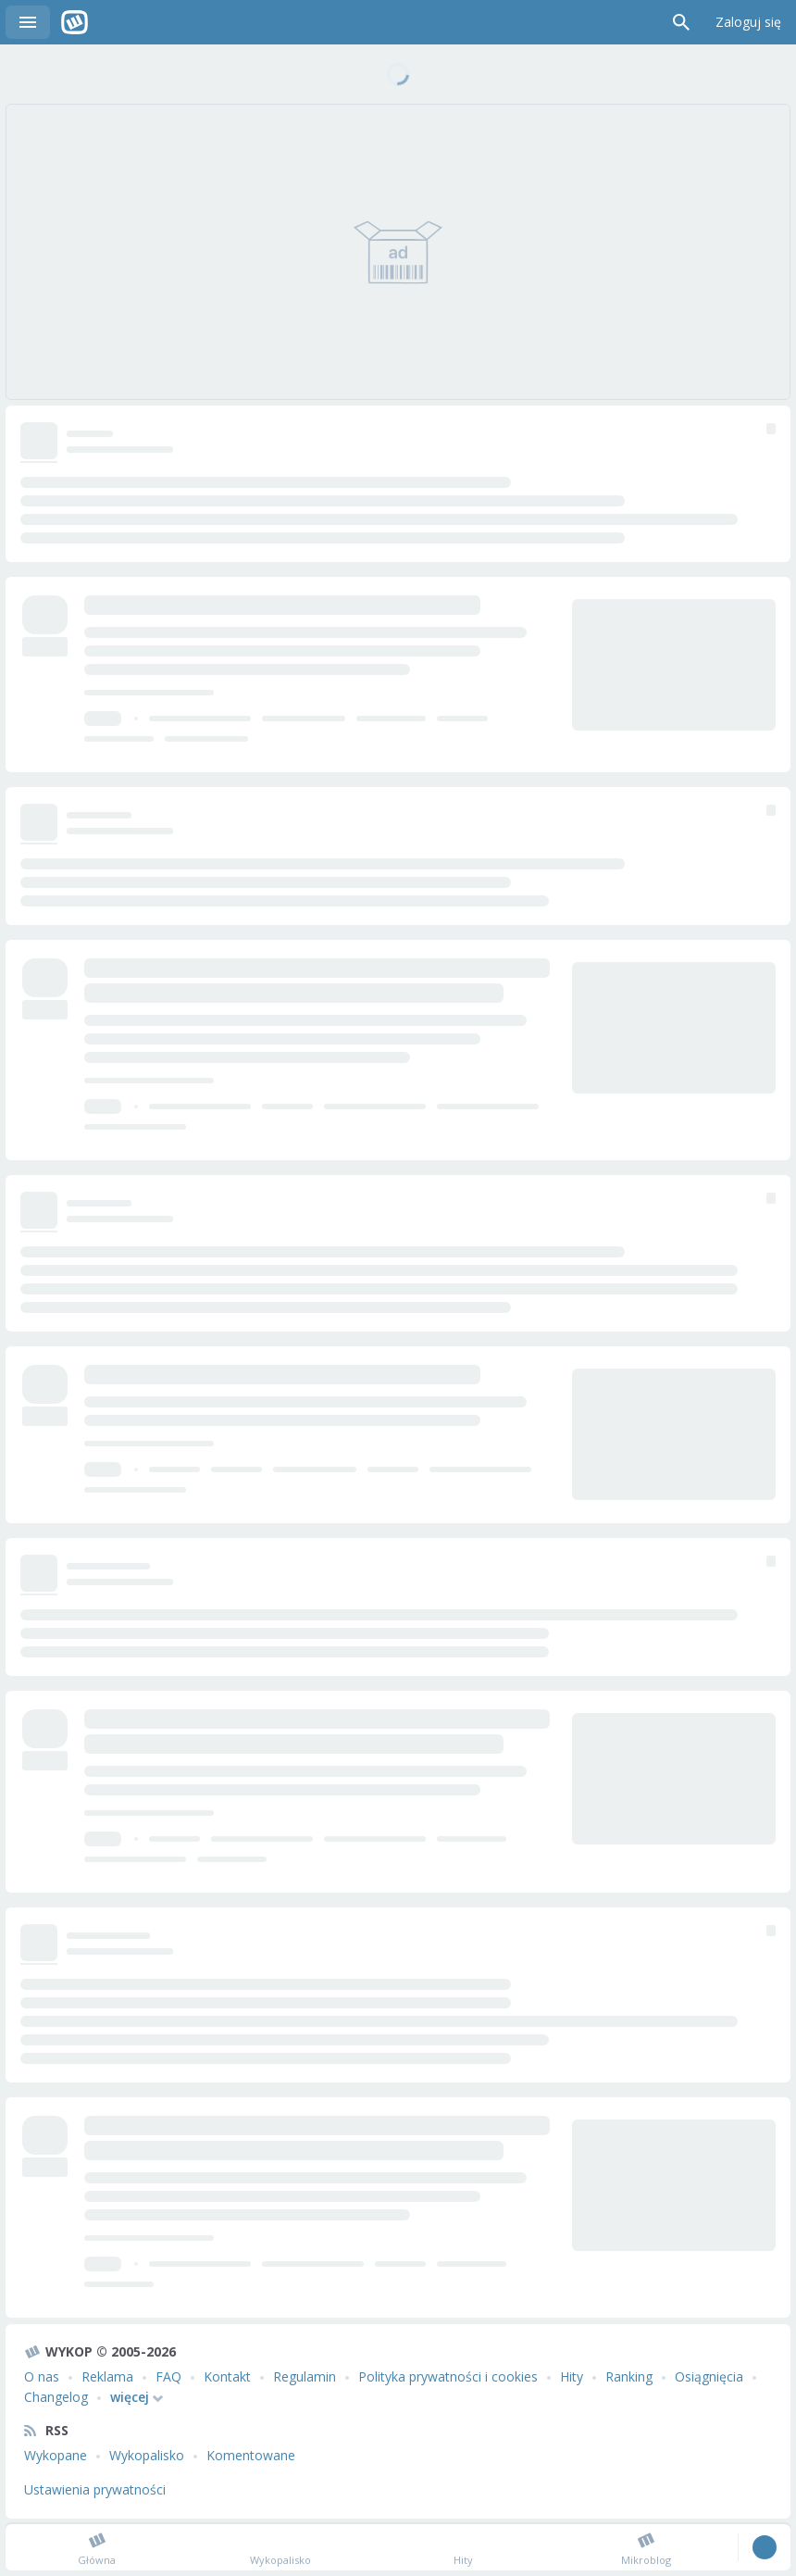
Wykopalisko (146, 2455)
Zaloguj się (748, 22)
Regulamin (304, 2376)
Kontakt (227, 2376)
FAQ (168, 2376)
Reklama (107, 2376)
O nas (41, 2376)
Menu (28, 22)
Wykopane (55, 2455)
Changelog (56, 2397)
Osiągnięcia (709, 2376)
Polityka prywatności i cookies (448, 2376)
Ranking (629, 2376)
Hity (571, 2376)
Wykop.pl (74, 22)
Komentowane (250, 2455)
